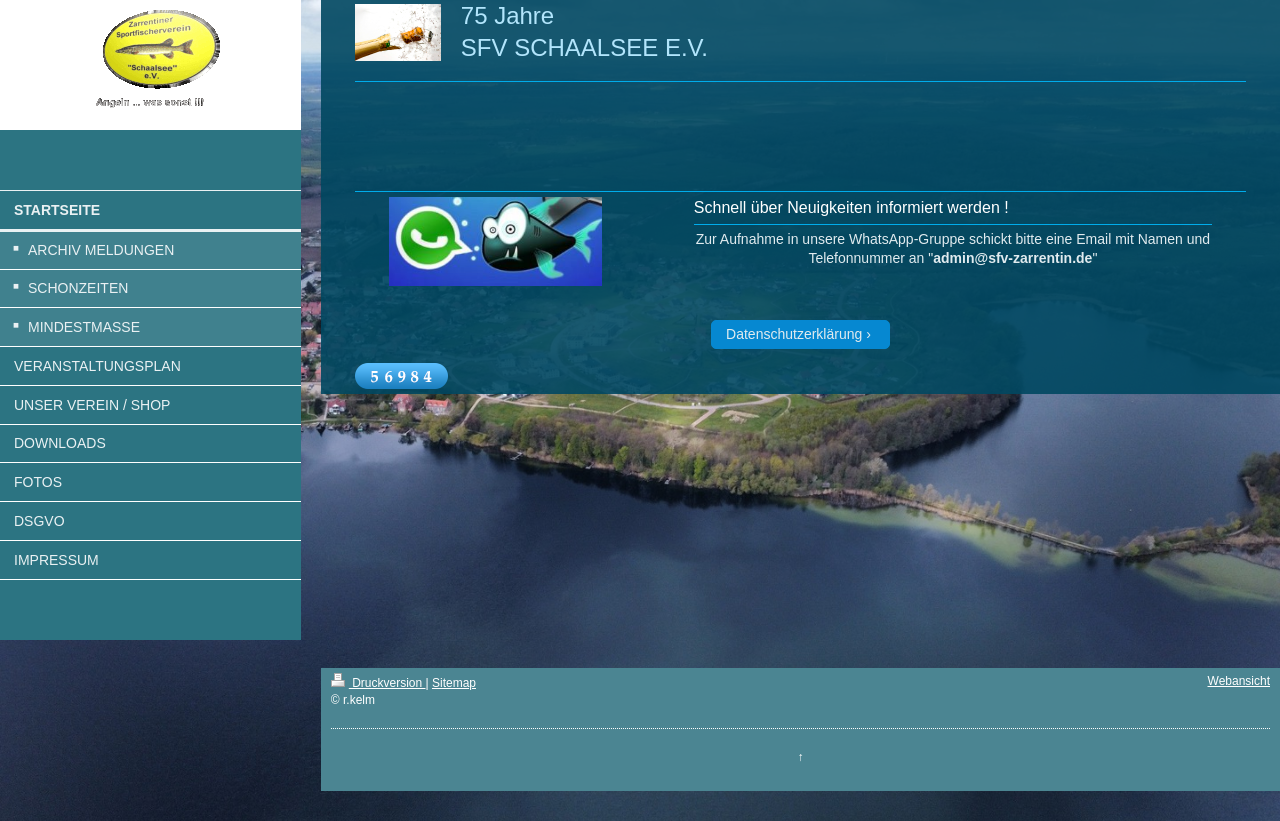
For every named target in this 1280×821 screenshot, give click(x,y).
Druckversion (378, 683)
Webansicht (1239, 681)
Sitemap (454, 683)
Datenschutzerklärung (794, 334)
